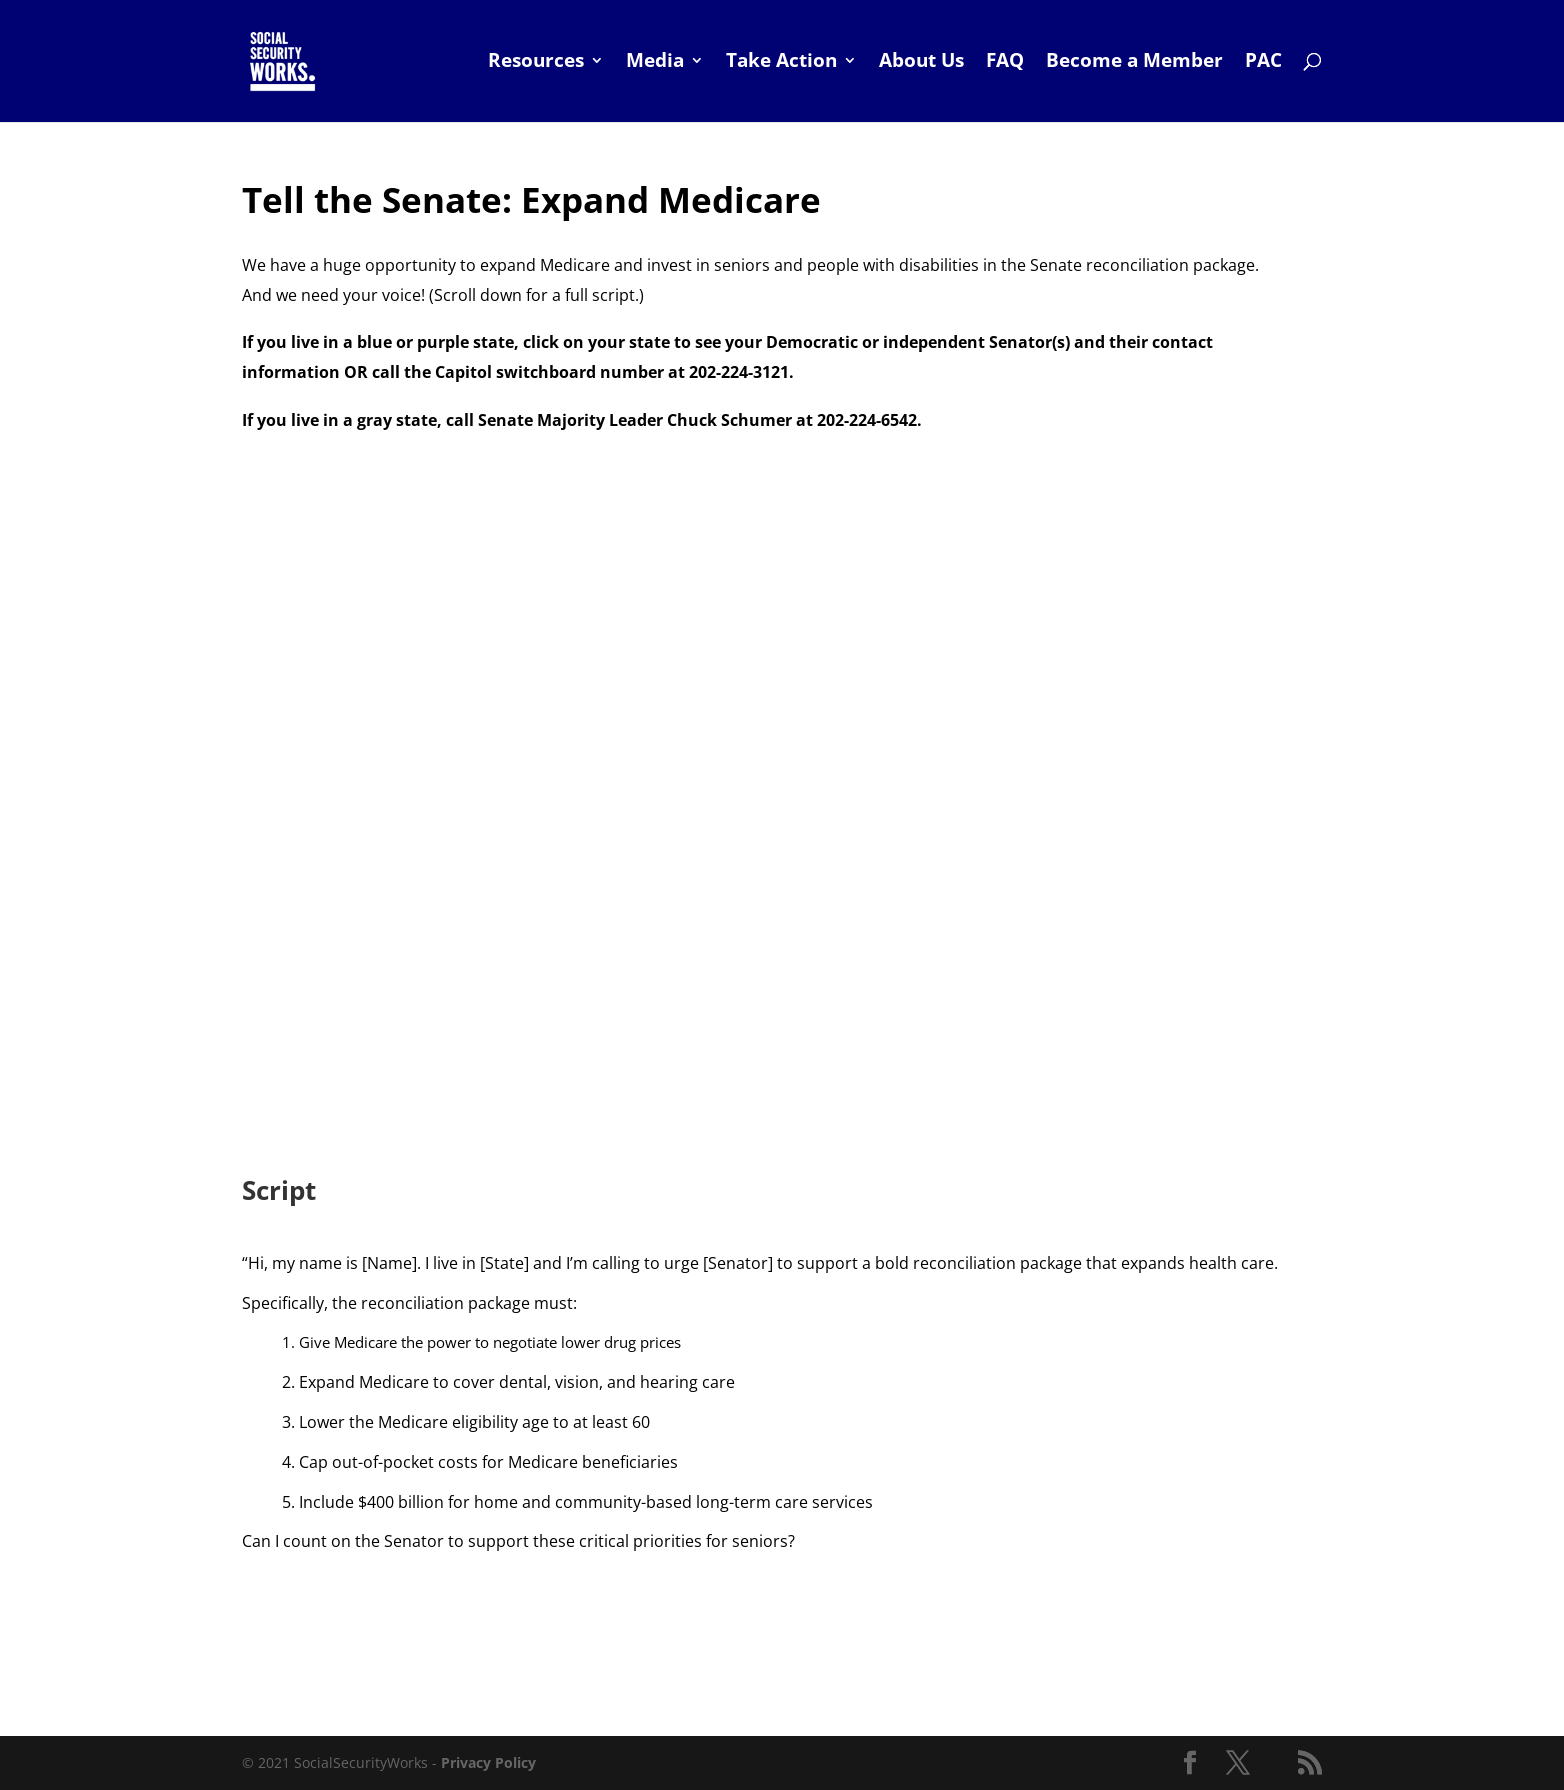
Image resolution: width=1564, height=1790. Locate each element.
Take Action (781, 65)
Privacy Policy (488, 1762)
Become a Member (1134, 65)
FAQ (1005, 65)
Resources (536, 65)
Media (655, 65)
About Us (921, 65)
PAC (1263, 65)
